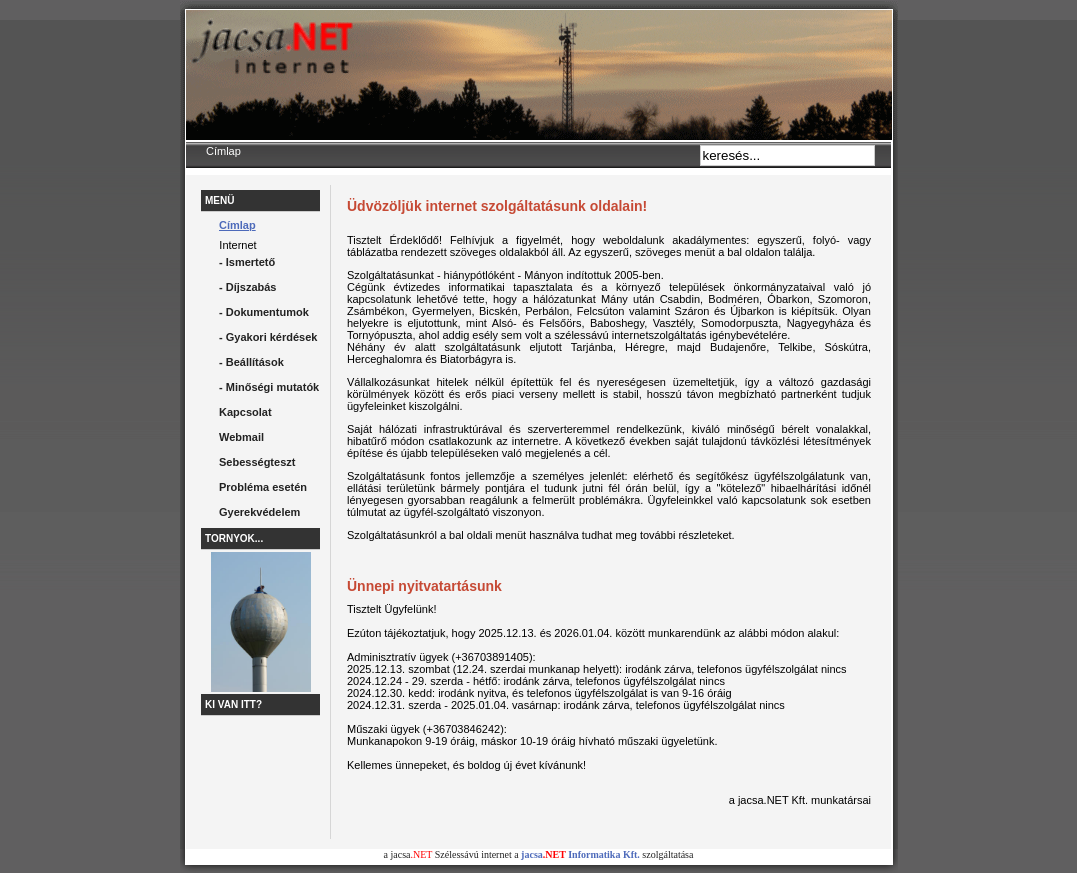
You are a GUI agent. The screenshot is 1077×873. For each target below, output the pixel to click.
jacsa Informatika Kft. (580, 854)
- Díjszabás (247, 287)
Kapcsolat (245, 412)
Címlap (237, 225)
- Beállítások (251, 362)
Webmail (241, 437)
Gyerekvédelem (259, 512)
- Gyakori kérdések (268, 337)
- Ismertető (247, 262)
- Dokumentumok (264, 312)
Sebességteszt (257, 462)
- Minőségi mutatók (269, 387)
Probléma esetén (263, 487)
